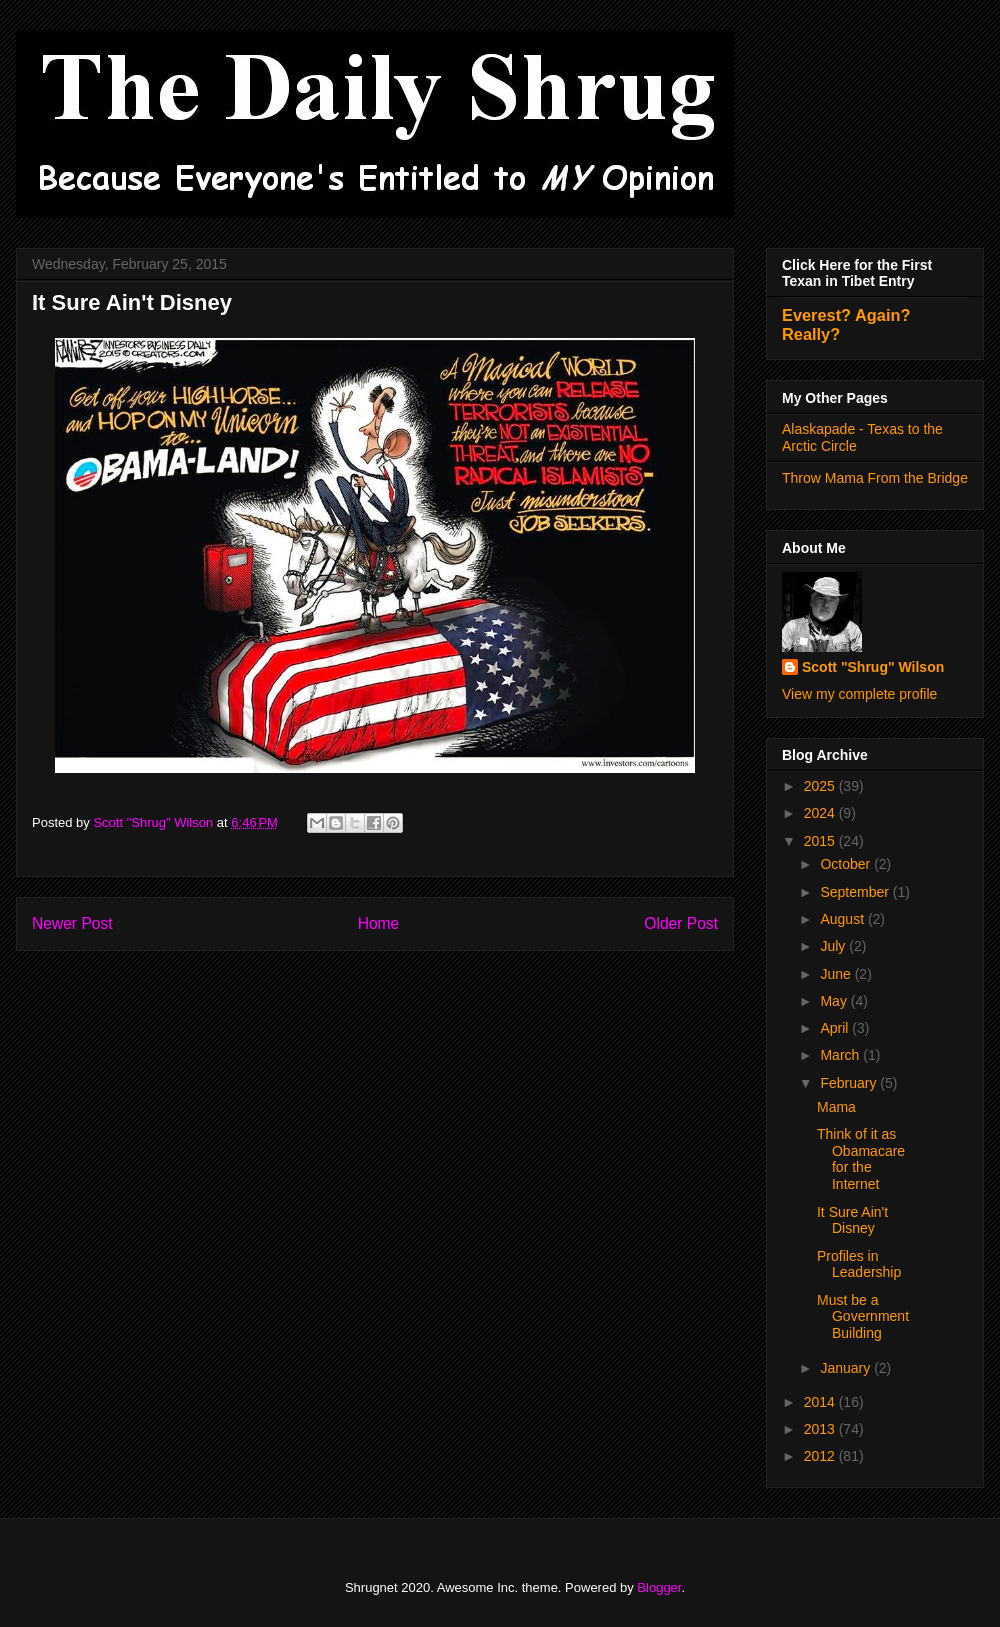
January (847, 1368)
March (841, 1055)
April (836, 1028)
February (850, 1083)
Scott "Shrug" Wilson (873, 667)
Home (379, 923)
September (856, 892)
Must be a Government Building (863, 1317)
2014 (821, 1402)
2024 (821, 813)
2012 (821, 1456)
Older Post (681, 923)
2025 (821, 786)
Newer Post (72, 923)
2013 (821, 1429)
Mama (836, 1107)
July (834, 946)
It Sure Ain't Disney (852, 1220)
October (847, 864)
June (837, 974)
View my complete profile (859, 694)
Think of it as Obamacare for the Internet (861, 1159)
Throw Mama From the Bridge (875, 478)
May (835, 1001)
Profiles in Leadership (859, 1264)
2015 (821, 841)
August (843, 919)
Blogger (659, 1587)
